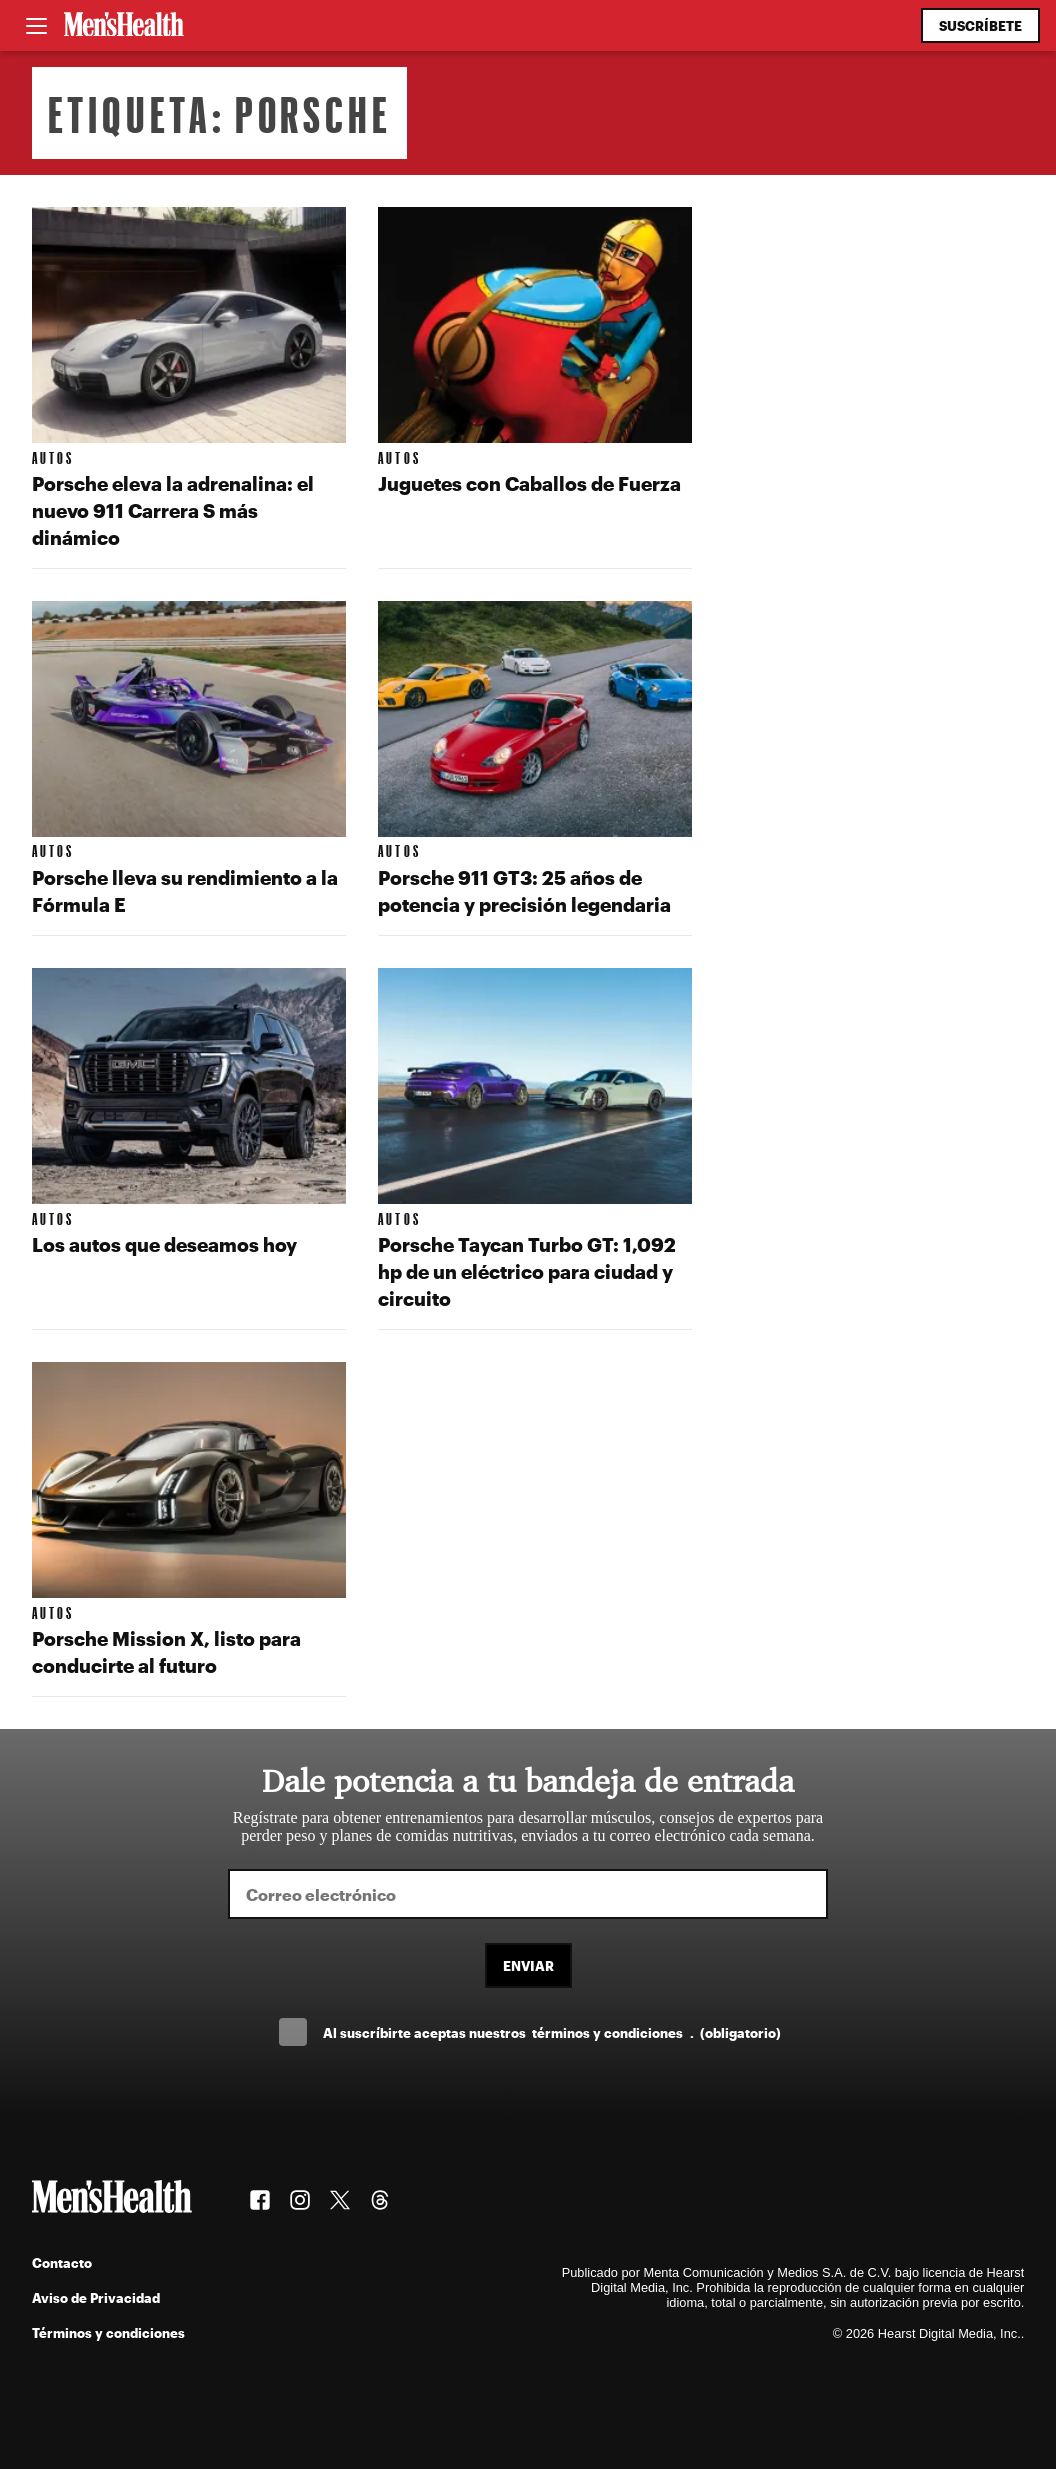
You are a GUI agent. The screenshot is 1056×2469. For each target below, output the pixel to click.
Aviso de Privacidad (96, 2297)
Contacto (62, 2262)
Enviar (528, 1965)
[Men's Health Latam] (124, 26)
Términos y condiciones (108, 2332)
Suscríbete (980, 25)
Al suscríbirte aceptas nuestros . (552, 2032)
